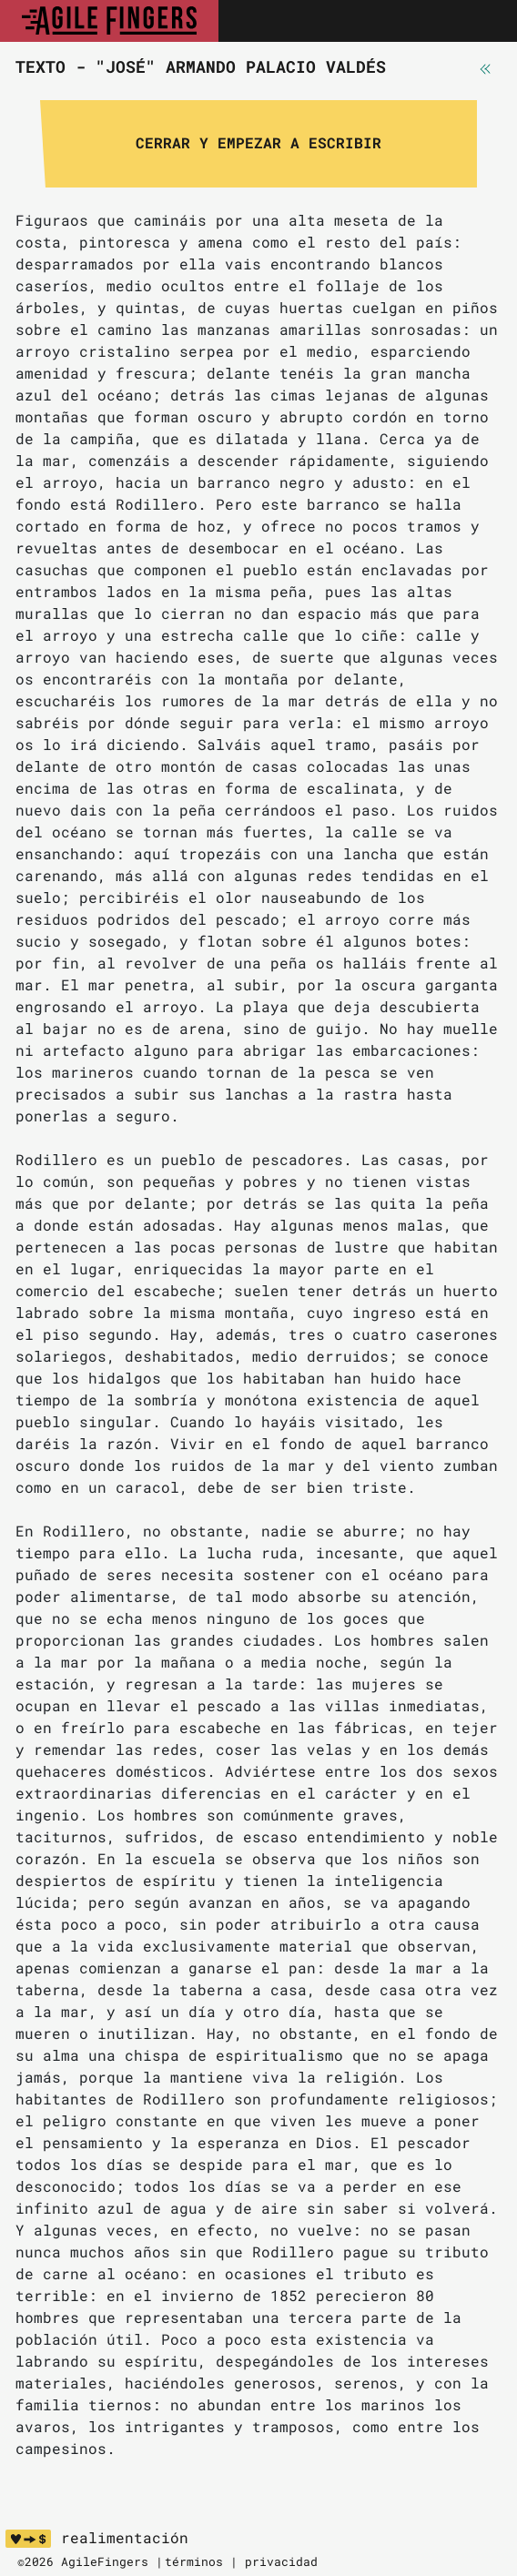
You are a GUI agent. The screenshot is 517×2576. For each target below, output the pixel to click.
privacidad (281, 2561)
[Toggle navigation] (483, 21)
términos (194, 2561)
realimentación (124, 2537)
